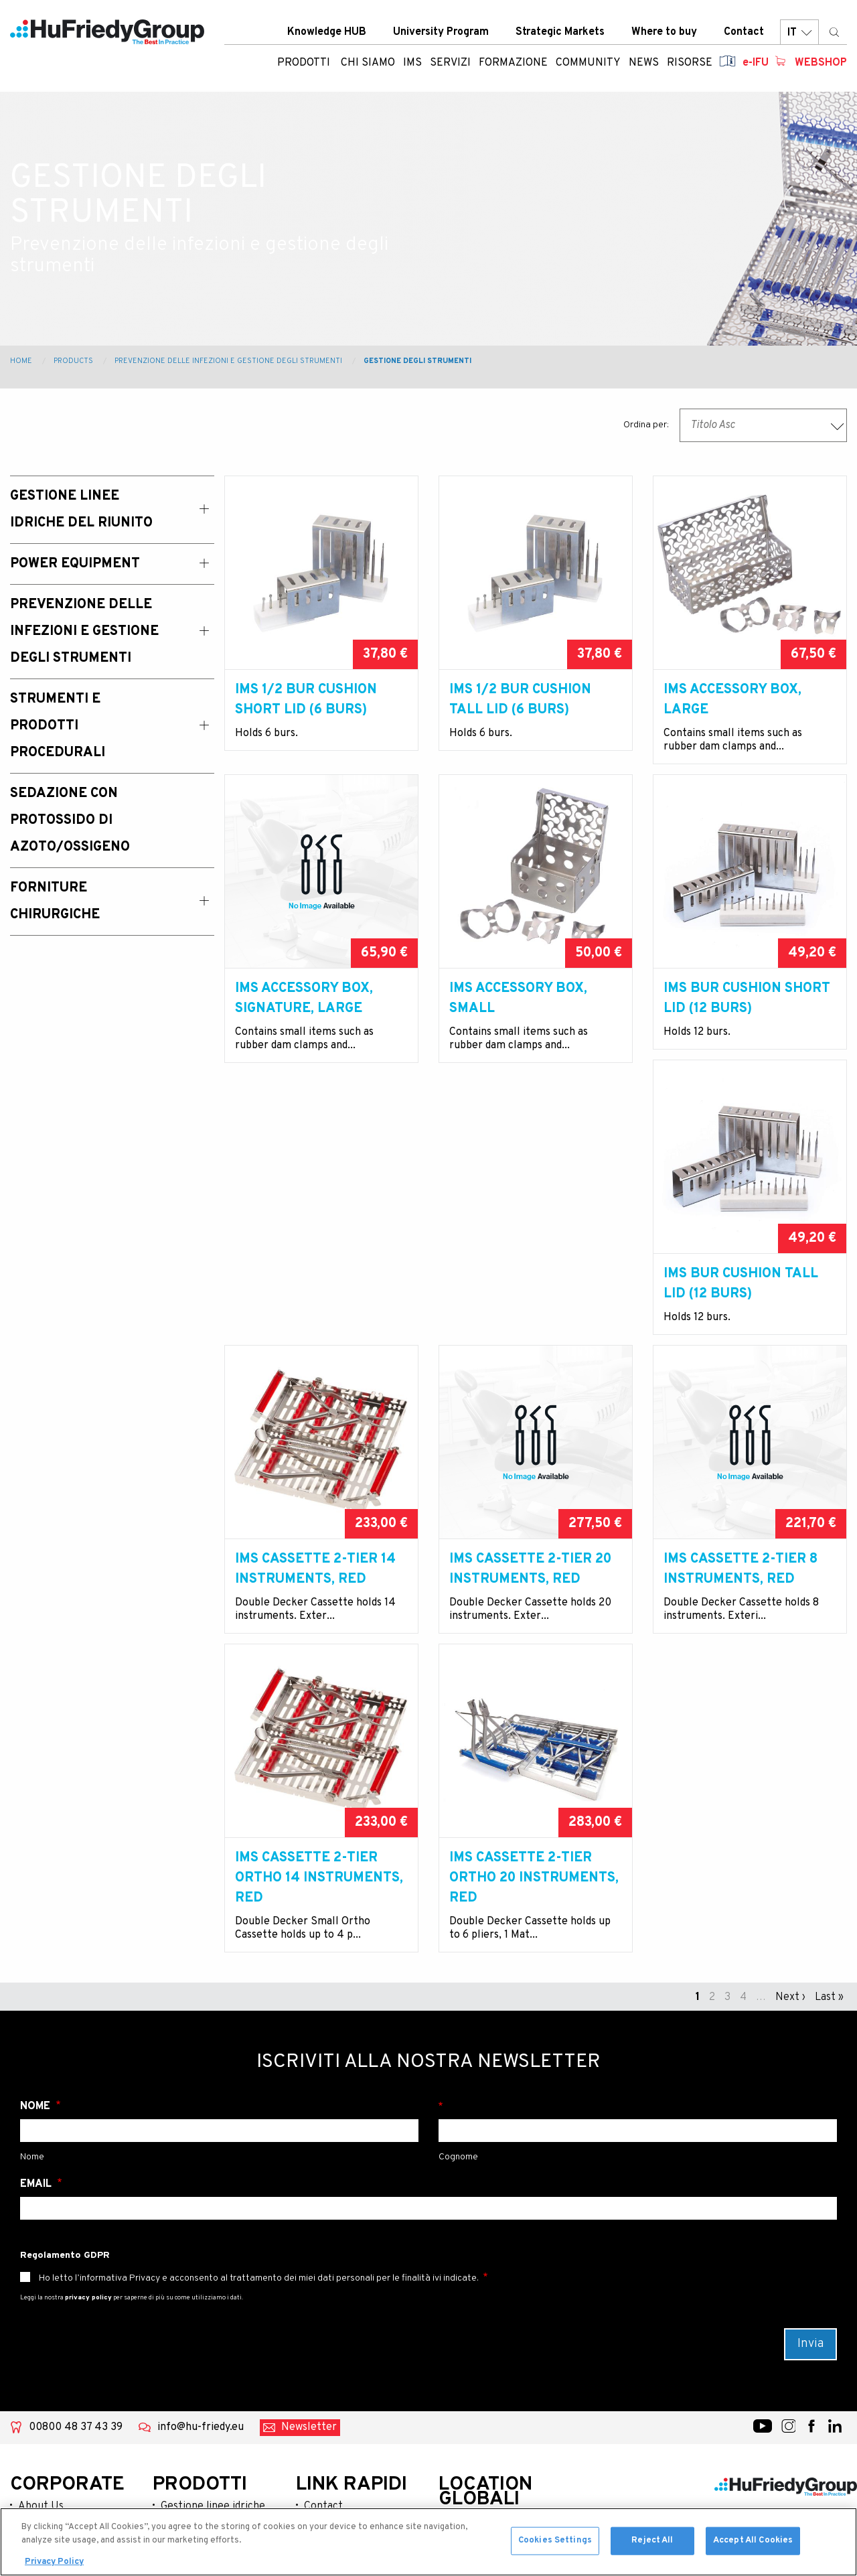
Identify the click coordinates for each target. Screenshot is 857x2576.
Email (37, 1972)
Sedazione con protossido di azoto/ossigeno (198, 2454)
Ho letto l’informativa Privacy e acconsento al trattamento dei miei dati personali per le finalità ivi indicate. (259, 2066)
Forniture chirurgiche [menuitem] (55, 901)
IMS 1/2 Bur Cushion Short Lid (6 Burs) (306, 700)
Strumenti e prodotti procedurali (212, 2410)
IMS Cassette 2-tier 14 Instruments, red (529, 1337)
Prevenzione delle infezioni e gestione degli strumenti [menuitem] (84, 631)
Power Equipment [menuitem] (75, 564)
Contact (744, 33)
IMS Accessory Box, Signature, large (304, 1018)
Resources (43, 2423)
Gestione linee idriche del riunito (213, 2302)
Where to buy (664, 33)
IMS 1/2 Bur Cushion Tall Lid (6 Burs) (520, 700)
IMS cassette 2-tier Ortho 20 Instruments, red (748, 1666)
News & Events (53, 2402)
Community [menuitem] (588, 63)
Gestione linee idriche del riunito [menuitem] (81, 510)
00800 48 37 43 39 (76, 2215)
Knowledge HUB (326, 33)
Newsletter (309, 2215)
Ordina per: (646, 425)
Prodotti (303, 63)
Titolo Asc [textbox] (712, 425)
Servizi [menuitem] (450, 63)
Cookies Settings (555, 2550)
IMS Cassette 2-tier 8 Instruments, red (312, 1656)
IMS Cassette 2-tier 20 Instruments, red (745, 1337)
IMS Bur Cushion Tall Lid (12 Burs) (312, 1337)
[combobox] (763, 425)
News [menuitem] (644, 63)
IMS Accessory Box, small (518, 1018)
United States (480, 2309)
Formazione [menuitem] (513, 63)
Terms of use (335, 2438)
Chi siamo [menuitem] (368, 63)
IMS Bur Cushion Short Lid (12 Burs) (747, 1018)
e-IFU (756, 63)
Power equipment (204, 2331)
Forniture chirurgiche (213, 2490)
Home (21, 361)
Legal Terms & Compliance (338, 2409)
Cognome (638, 1895)
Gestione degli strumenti (417, 361)
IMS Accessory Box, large (732, 700)
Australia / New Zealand (484, 2338)
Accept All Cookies (753, 2550)
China (460, 2367)
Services (39, 2337)
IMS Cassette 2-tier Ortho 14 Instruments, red (533, 1666)
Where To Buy (337, 2359)
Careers (323, 2380)
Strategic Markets (560, 33)
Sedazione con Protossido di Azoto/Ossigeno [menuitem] (70, 820)
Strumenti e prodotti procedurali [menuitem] (57, 726)
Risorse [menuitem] (689, 63)
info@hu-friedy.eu (200, 2215)
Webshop (821, 63)
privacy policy (88, 2086)
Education (42, 2359)
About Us (41, 2294)
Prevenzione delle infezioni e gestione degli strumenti (228, 361)
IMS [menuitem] (412, 63)
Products (73, 361)
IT (799, 33)
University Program (441, 33)
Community (46, 2380)
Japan (461, 2410)
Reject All (652, 2550)
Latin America (480, 2388)
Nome (36, 1895)
